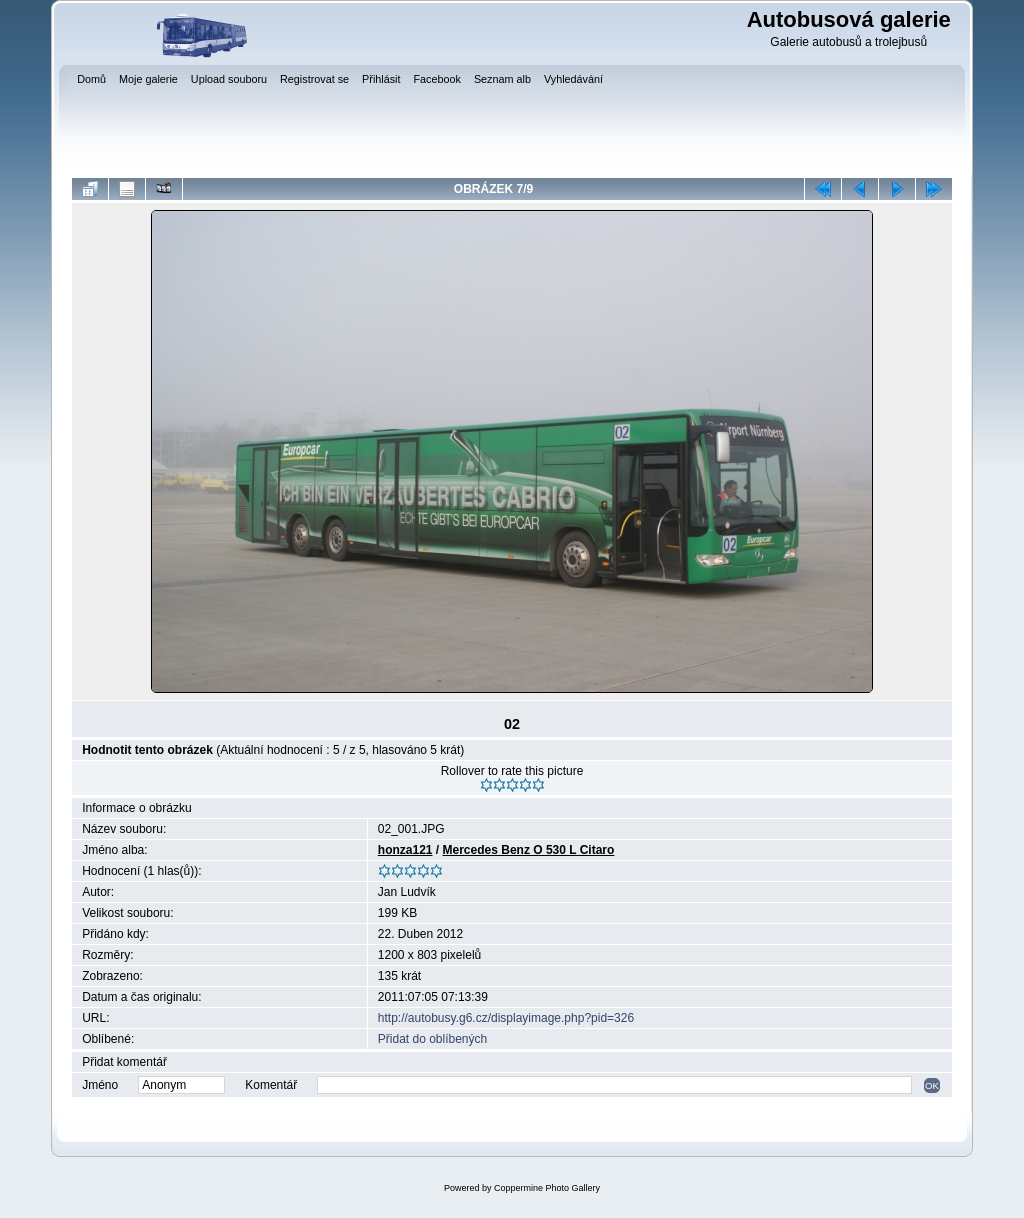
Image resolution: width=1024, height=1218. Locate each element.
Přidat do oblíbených (432, 1039)
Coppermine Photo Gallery (547, 1188)
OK (932, 1085)
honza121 (405, 850)
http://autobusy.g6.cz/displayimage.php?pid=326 (506, 1018)
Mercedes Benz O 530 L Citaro (529, 850)
